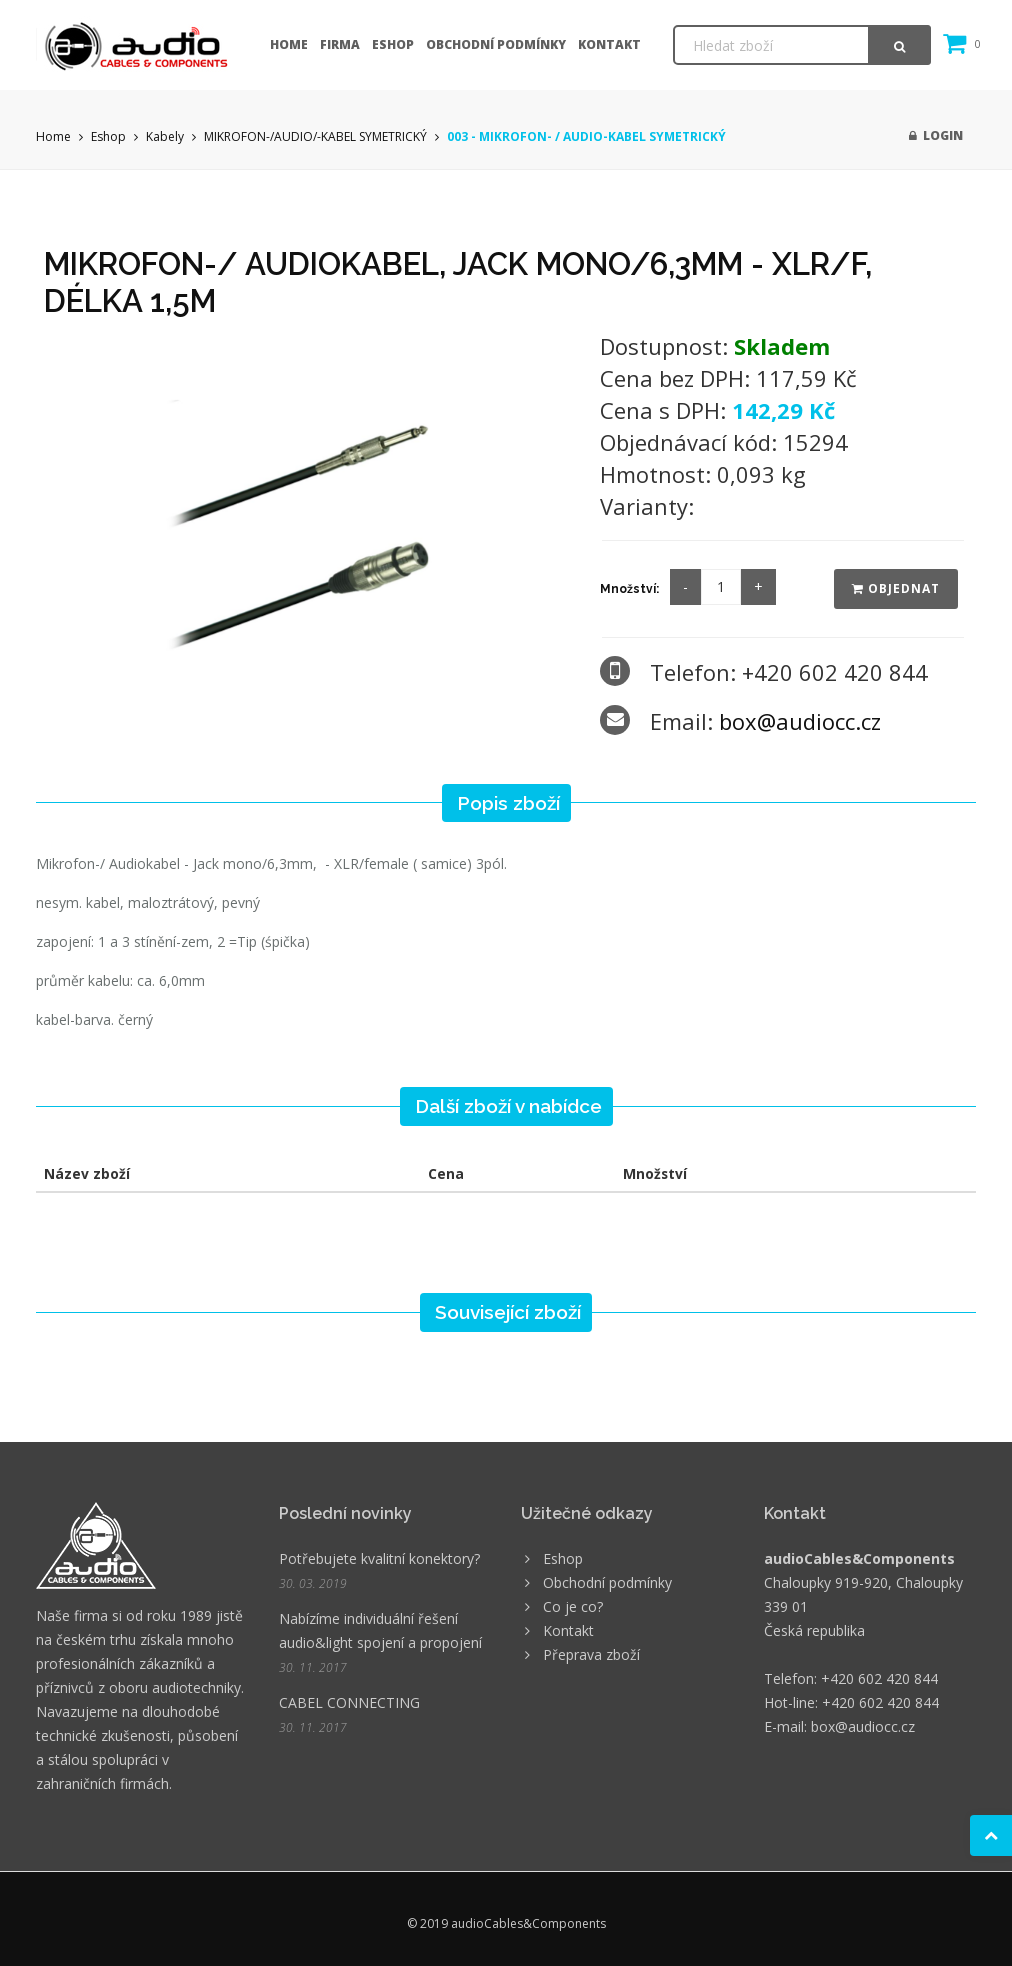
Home (289, 44)
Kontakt (609, 44)
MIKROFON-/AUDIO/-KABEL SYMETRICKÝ (315, 136)
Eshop (393, 44)
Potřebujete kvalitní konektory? (379, 1558)
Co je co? (573, 1606)
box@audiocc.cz (800, 721)
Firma (340, 44)
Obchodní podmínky (496, 44)
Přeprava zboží (591, 1654)
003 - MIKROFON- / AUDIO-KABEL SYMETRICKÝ (586, 136)
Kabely (165, 136)
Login (936, 135)
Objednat (896, 588)
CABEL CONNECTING (349, 1702)
